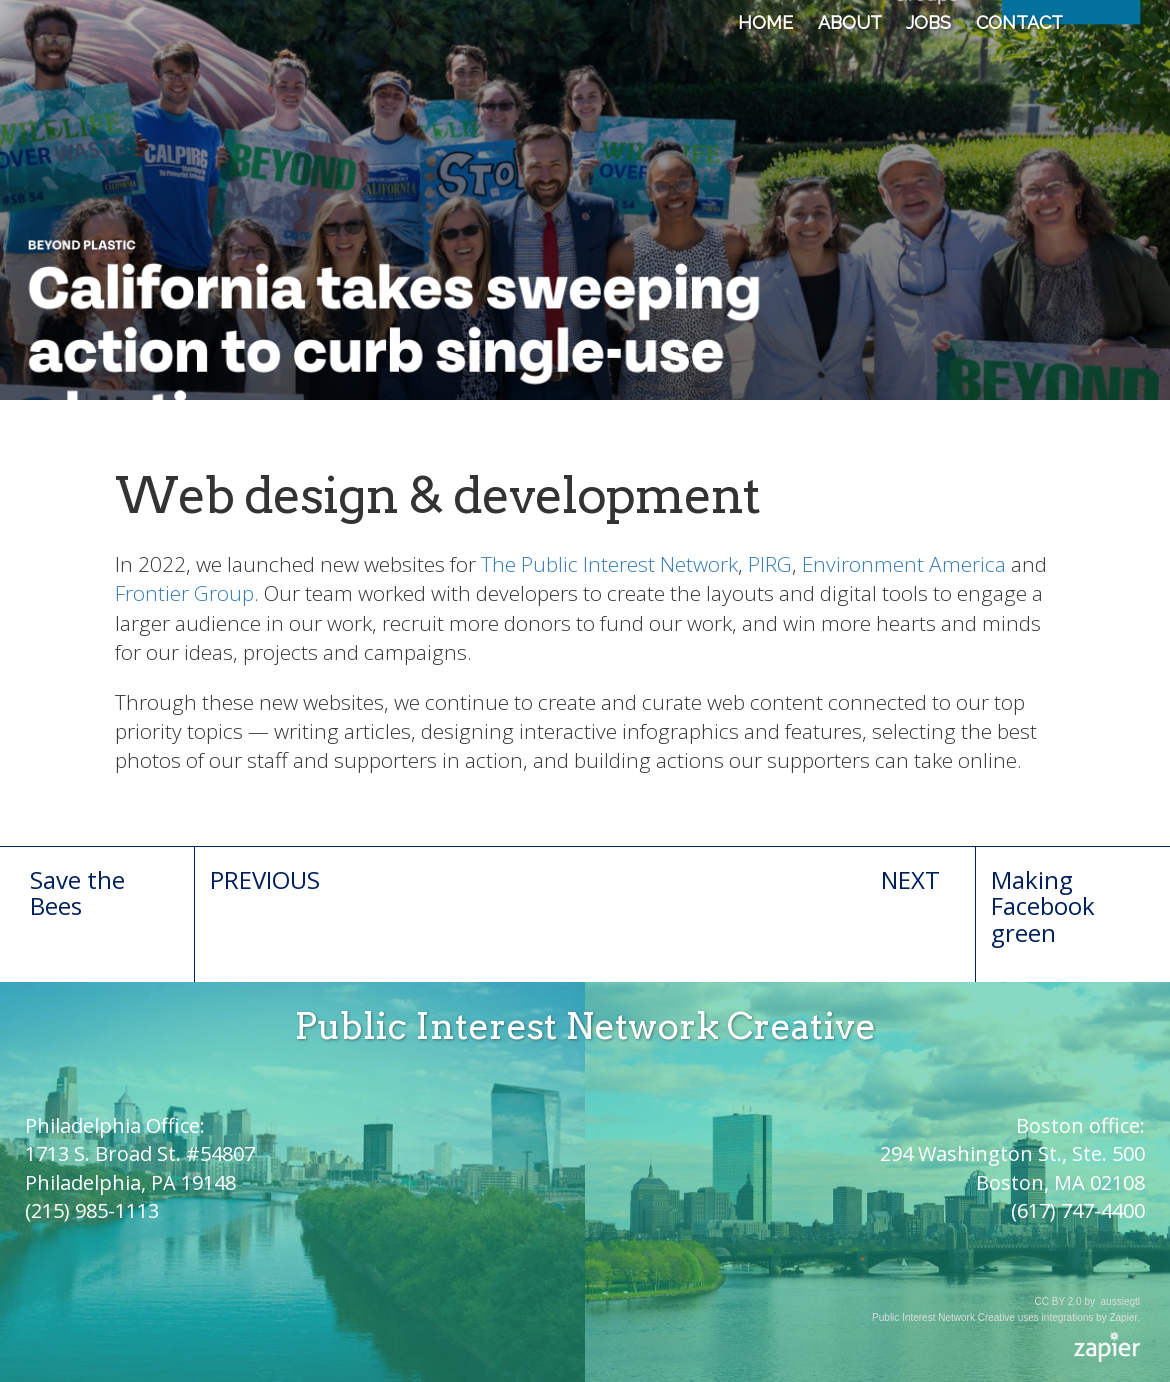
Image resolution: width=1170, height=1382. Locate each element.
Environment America (904, 564)
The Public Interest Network (609, 564)
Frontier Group (184, 593)
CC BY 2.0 (1058, 1301)
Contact (1019, 22)
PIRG (770, 564)
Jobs (928, 22)
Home (765, 22)
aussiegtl (1120, 1301)
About (849, 22)
